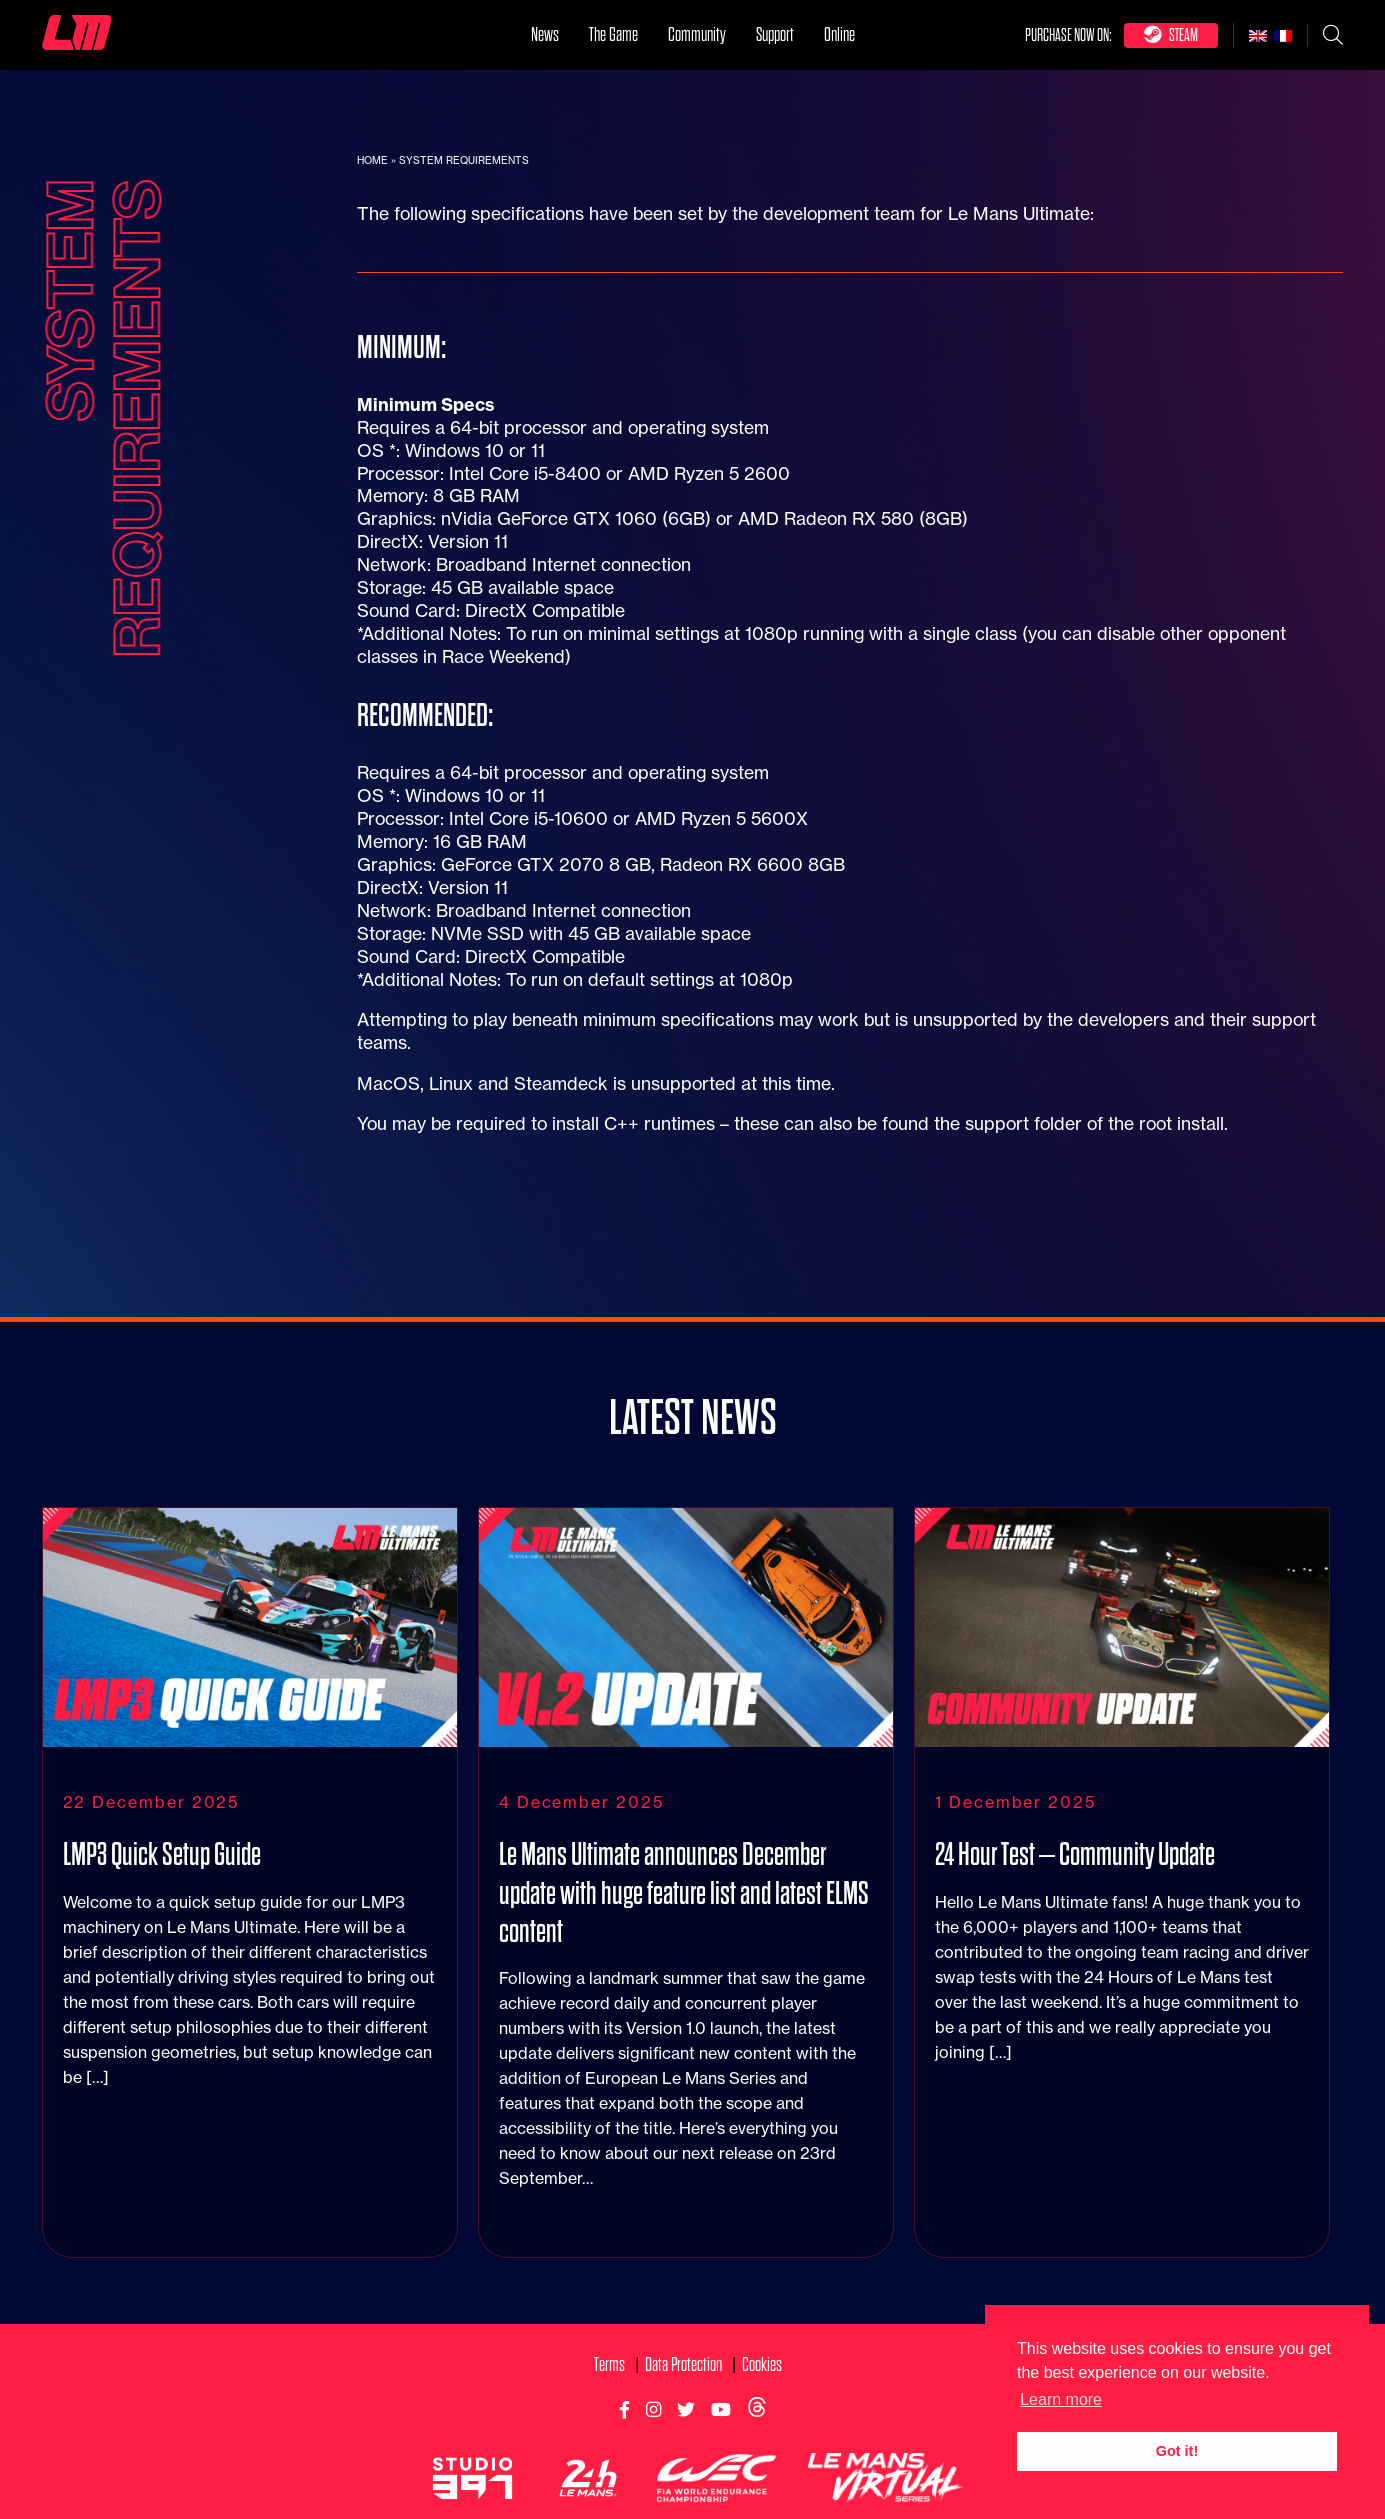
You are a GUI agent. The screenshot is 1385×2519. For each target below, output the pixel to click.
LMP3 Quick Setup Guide (162, 1870)
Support (775, 34)
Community (697, 34)
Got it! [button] (1177, 2451)
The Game (613, 34)
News (545, 34)
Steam (1171, 34)
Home (372, 160)
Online (839, 34)
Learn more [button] (1061, 2399)
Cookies (762, 2380)
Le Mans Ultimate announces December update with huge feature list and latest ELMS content (684, 1908)
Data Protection (683, 2380)
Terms (609, 2380)
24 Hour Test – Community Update (1075, 1870)
